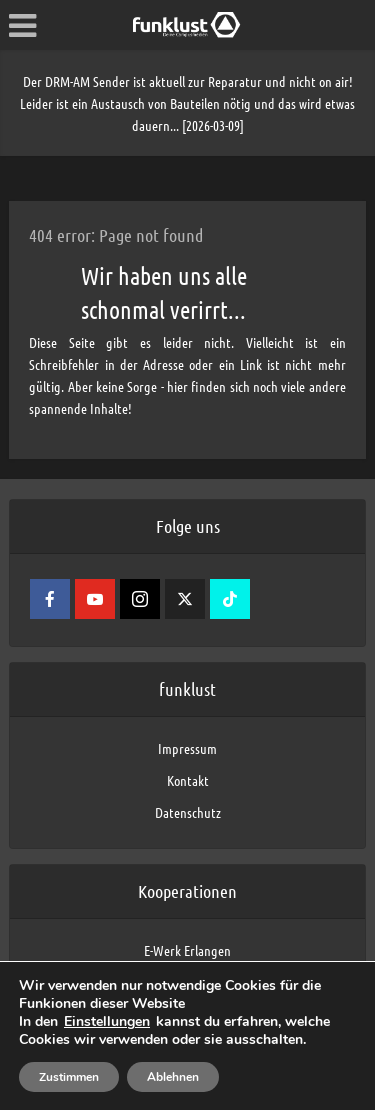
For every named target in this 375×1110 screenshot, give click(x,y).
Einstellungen (107, 1022)
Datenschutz (188, 812)
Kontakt (188, 780)
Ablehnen (173, 1077)
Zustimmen (69, 1077)
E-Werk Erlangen (187, 950)
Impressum (187, 748)
